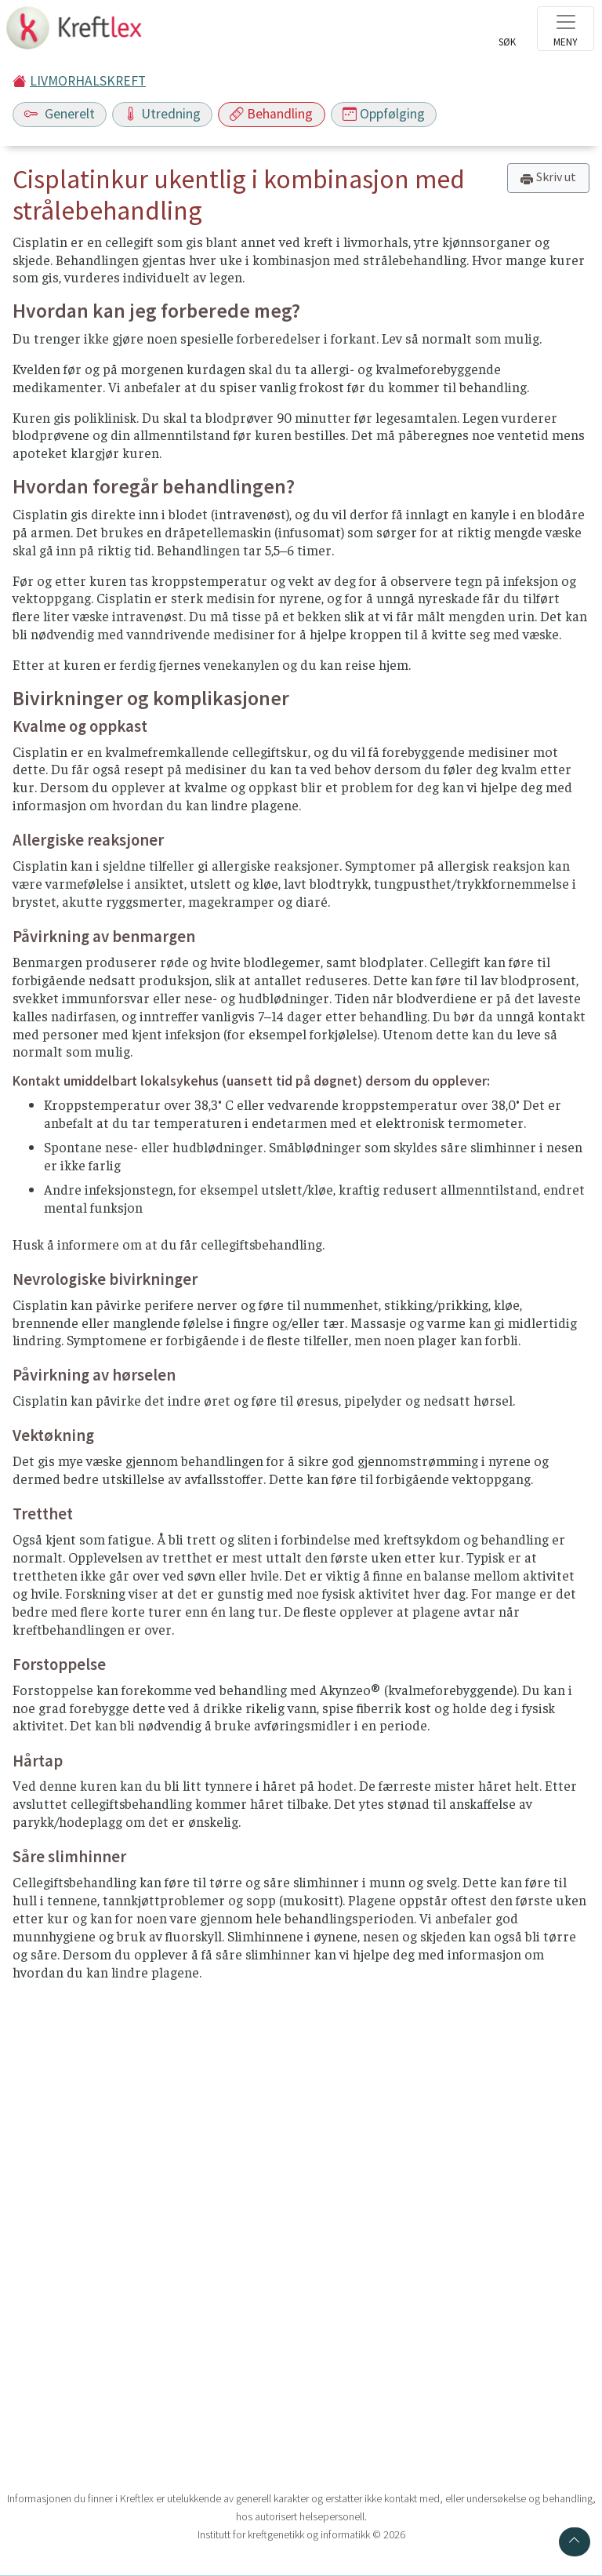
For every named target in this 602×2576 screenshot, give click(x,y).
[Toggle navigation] (565, 28)
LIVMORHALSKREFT (88, 80)
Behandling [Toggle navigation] (271, 113)
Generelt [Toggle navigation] (59, 113)
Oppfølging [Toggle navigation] (384, 113)
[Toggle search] (507, 33)
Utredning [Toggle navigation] (162, 113)
